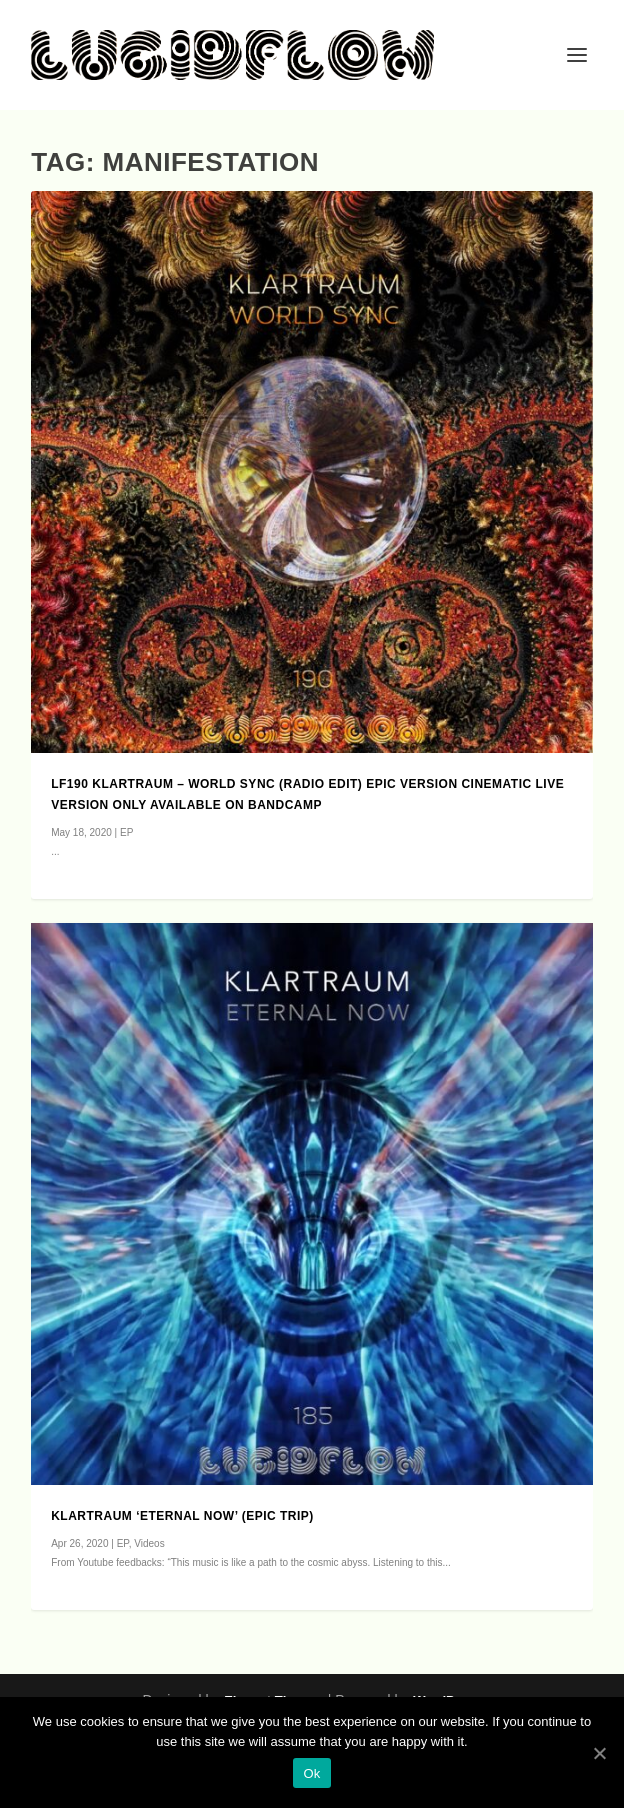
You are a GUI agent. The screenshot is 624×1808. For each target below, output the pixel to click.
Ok (311, 1773)
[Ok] (599, 1753)
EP (126, 832)
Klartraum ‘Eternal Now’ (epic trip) (182, 1516)
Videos (149, 1543)
